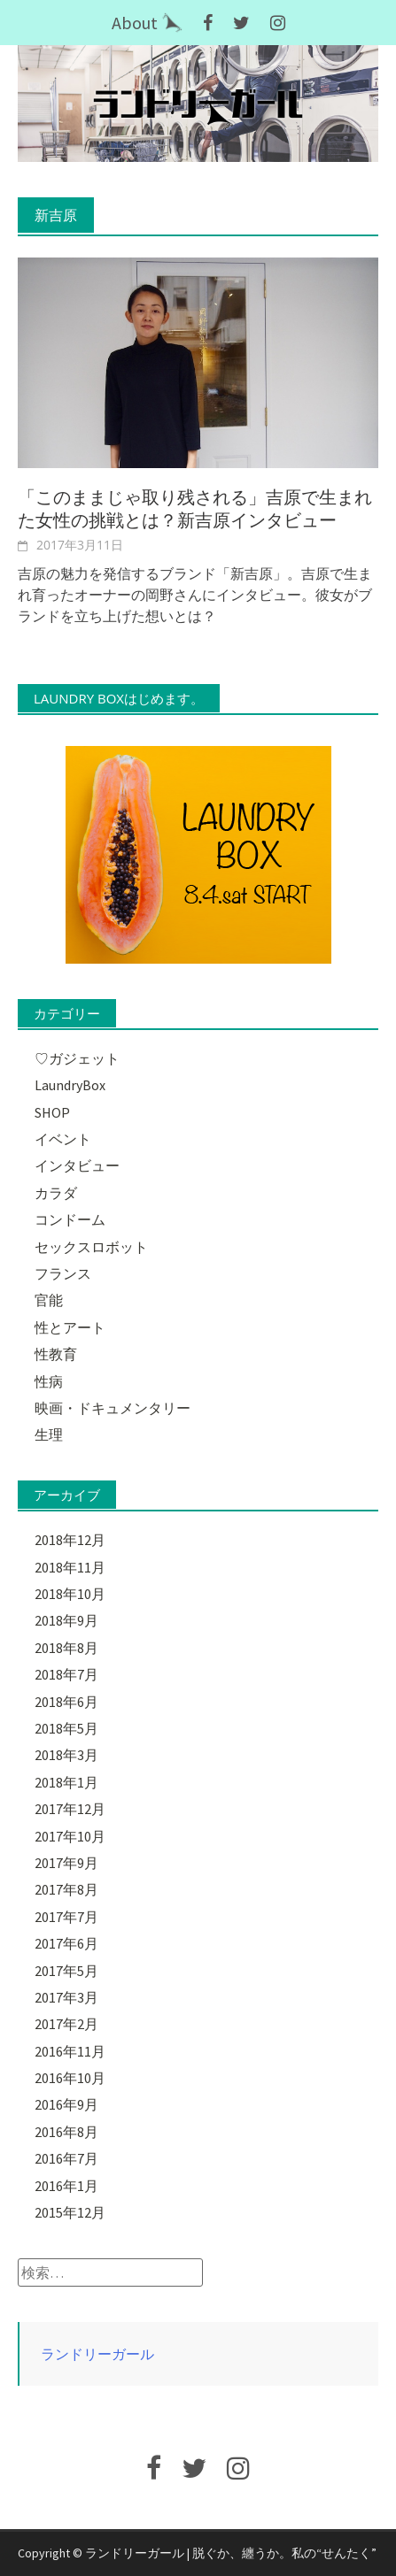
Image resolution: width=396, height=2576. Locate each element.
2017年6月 (66, 1943)
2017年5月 (66, 1971)
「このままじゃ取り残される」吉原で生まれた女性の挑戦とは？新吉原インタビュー (195, 508)
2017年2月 (66, 2024)
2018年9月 (66, 1620)
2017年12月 (70, 1809)
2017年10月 (70, 1836)
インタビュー (77, 1165)
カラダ (56, 1193)
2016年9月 (66, 2104)
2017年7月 (66, 1917)
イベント (63, 1139)
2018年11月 (70, 1567)
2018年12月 (70, 1540)
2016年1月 (66, 2186)
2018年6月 (66, 1702)
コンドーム (70, 1219)
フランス (63, 1273)
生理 (49, 1434)
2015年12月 (70, 2212)
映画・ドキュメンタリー (112, 1408)
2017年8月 (66, 1889)
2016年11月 (70, 2051)
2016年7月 (66, 2158)
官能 (49, 1300)
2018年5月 (66, 1728)
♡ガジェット (77, 1058)
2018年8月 (66, 1648)
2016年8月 (66, 2132)
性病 (49, 1381)
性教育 (56, 1354)
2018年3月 (66, 1755)
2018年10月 (70, 1594)
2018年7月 (66, 1674)
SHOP (52, 1112)
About (147, 23)
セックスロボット (91, 1247)
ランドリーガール (97, 2354)
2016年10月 (70, 2078)
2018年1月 (66, 1782)
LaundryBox (70, 1085)
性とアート (70, 1327)
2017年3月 (66, 1997)
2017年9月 (66, 1863)
